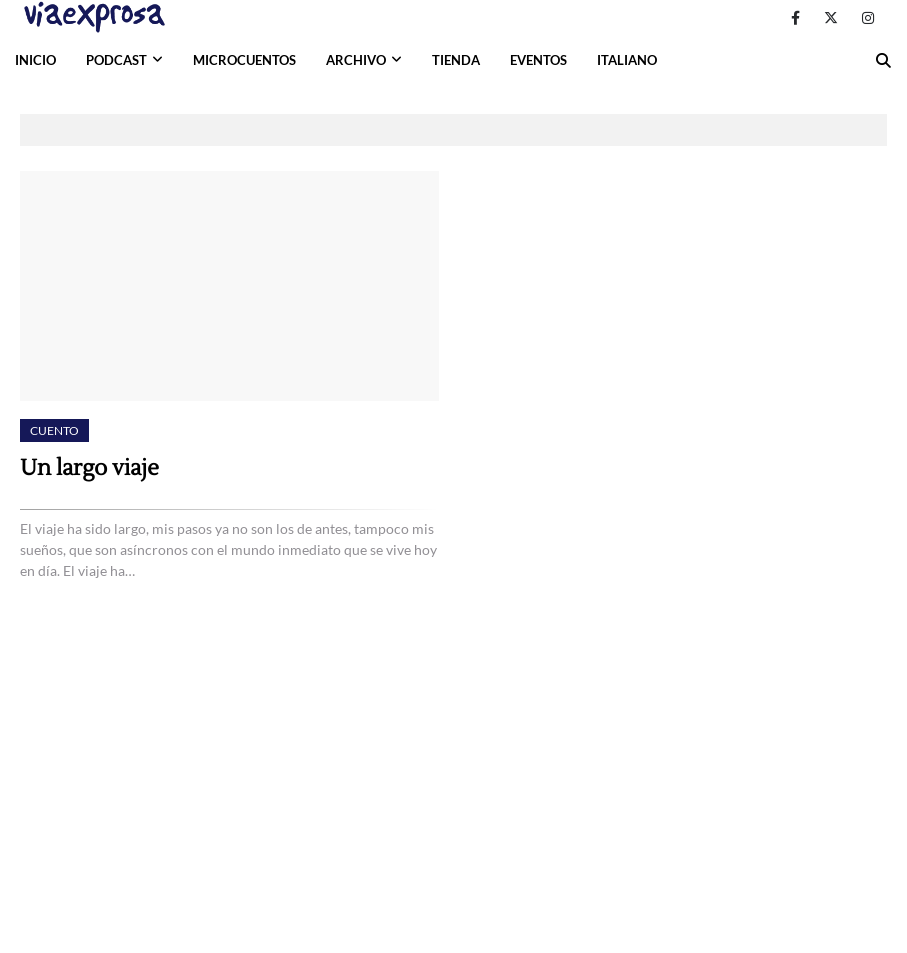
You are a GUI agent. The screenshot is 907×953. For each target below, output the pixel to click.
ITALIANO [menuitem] (627, 60)
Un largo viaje (89, 468)
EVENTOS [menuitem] (538, 60)
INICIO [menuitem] (35, 60)
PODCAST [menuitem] (116, 60)
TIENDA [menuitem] (456, 60)
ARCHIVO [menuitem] (356, 60)
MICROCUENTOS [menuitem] (244, 60)
